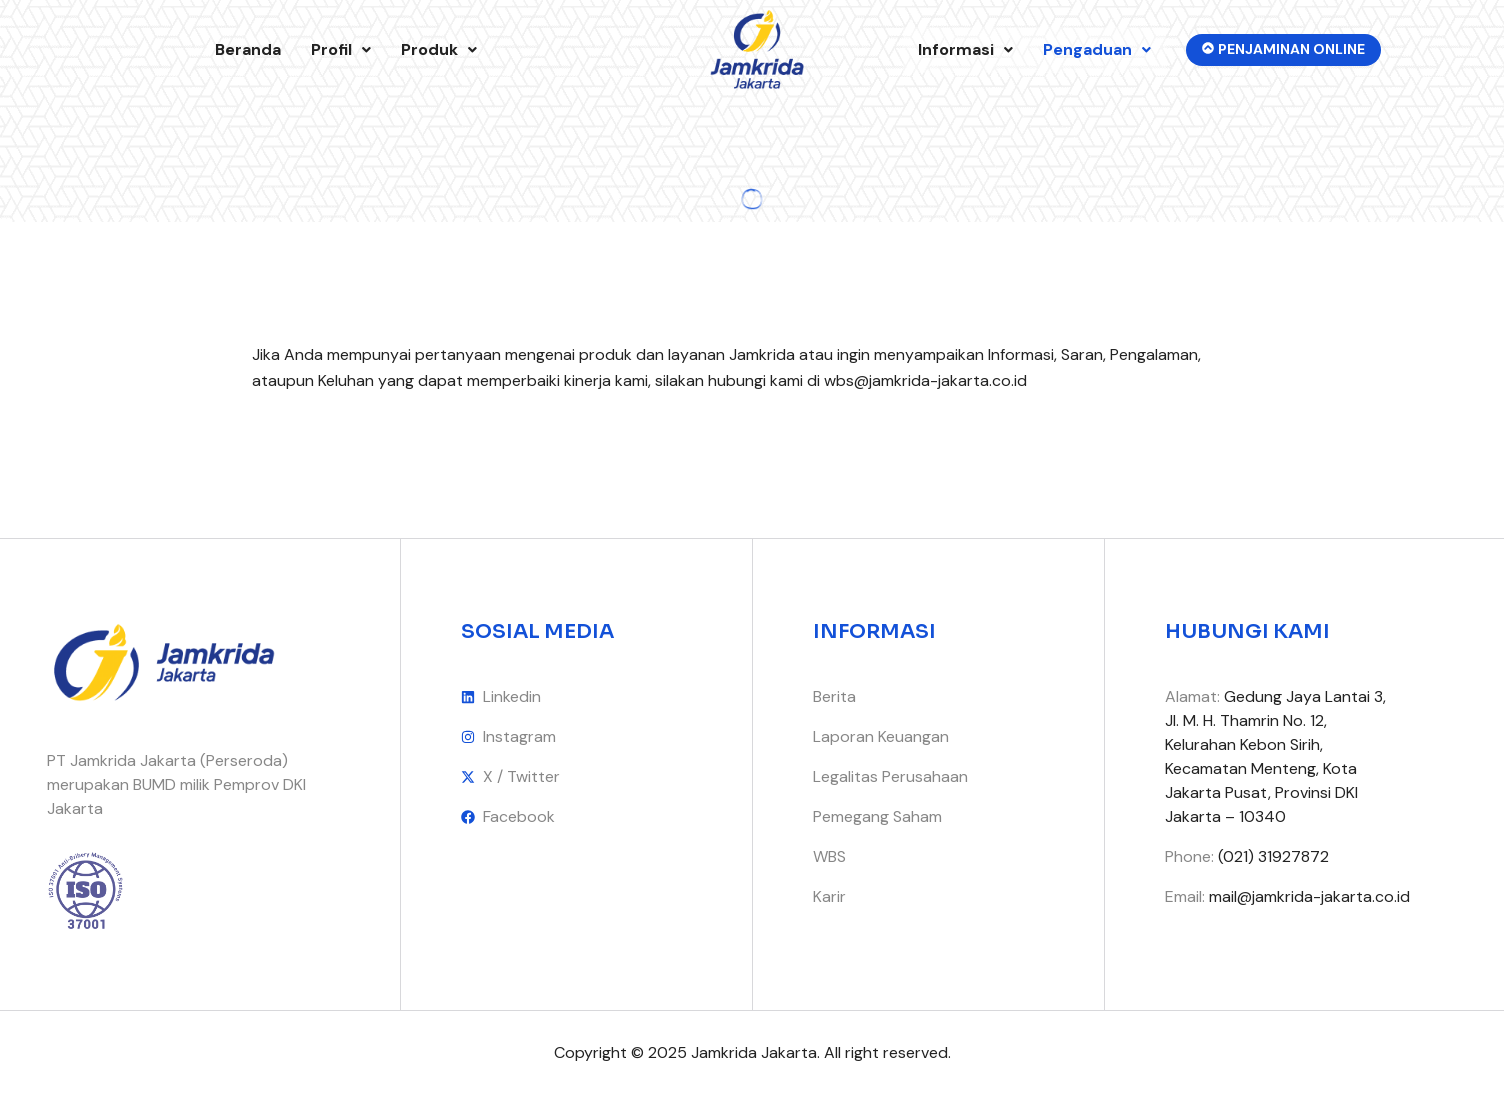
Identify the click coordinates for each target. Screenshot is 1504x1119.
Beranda (248, 49)
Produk (439, 49)
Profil (341, 49)
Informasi (965, 49)
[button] (341, 50)
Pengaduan (1097, 49)
